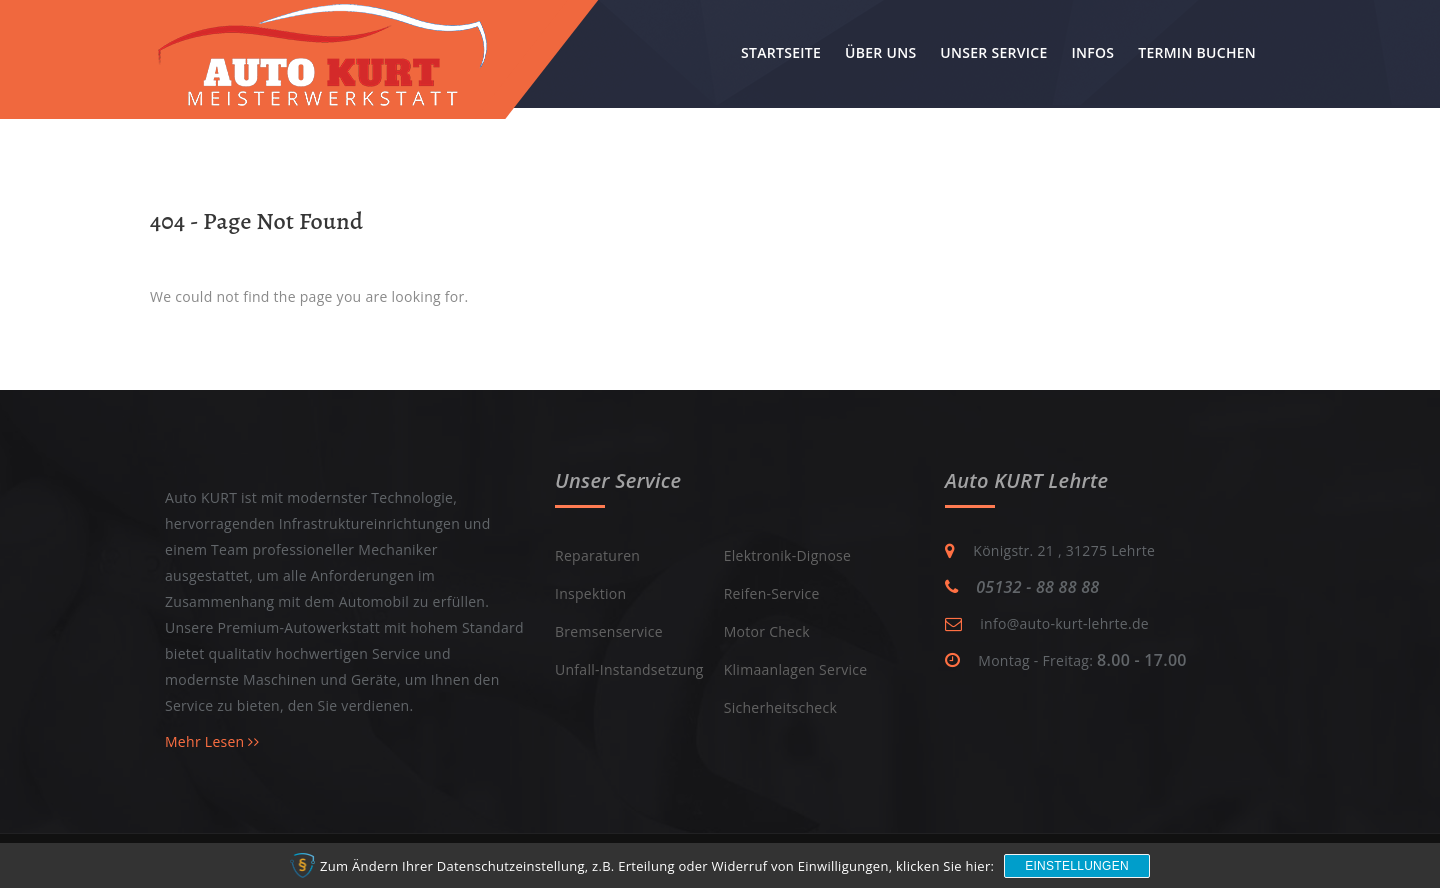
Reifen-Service (772, 593)
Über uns (880, 52)
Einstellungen (1077, 866)
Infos (1092, 52)
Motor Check (767, 631)
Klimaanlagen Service (796, 669)
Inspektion (590, 593)
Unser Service (993, 52)
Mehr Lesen (212, 741)
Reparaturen (597, 555)
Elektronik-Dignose (788, 555)
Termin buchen (1197, 52)
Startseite (781, 52)
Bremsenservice (609, 631)
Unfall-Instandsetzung (629, 669)
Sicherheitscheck (780, 707)
